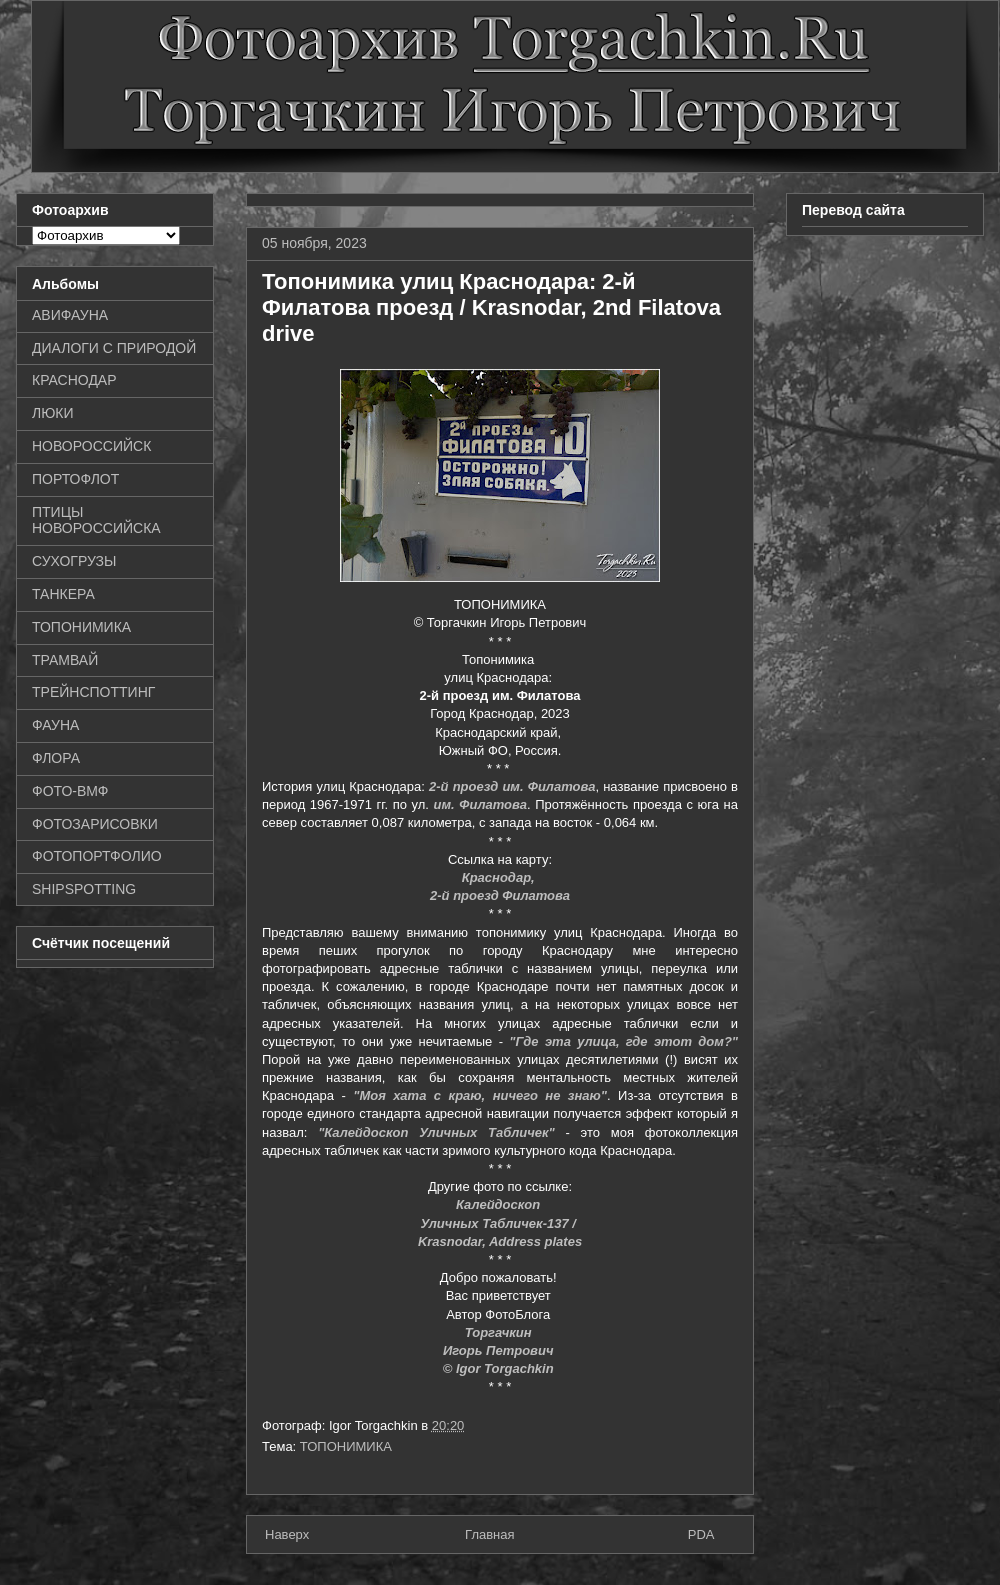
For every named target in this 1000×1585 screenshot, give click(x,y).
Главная (489, 1534)
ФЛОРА (56, 758)
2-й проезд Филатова (500, 895)
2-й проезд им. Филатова (512, 786)
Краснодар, (500, 877)
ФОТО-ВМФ (70, 791)
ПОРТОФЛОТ (75, 479)
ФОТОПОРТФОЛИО (97, 856)
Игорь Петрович (500, 1350)
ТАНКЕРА (63, 594)
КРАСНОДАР (74, 380)
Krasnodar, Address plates (500, 1241)
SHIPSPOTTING (84, 889)
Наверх (287, 1534)
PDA (701, 1534)
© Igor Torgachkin (500, 1368)
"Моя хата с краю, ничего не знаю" (480, 1095)
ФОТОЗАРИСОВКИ (95, 824)
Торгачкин (500, 1332)
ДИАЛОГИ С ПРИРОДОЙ (114, 348)
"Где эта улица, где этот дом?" (623, 1041)
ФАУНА (55, 725)
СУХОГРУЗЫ (74, 561)
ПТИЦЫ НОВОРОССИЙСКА (96, 520)
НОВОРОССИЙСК (91, 446)
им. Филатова (480, 804)
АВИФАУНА (70, 315)
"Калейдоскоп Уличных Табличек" (436, 1132)
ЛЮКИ (53, 413)
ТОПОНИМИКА (346, 1446)
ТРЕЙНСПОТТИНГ (93, 692)
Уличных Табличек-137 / (499, 1223)
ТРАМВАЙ (65, 660)
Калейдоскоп (500, 1204)
